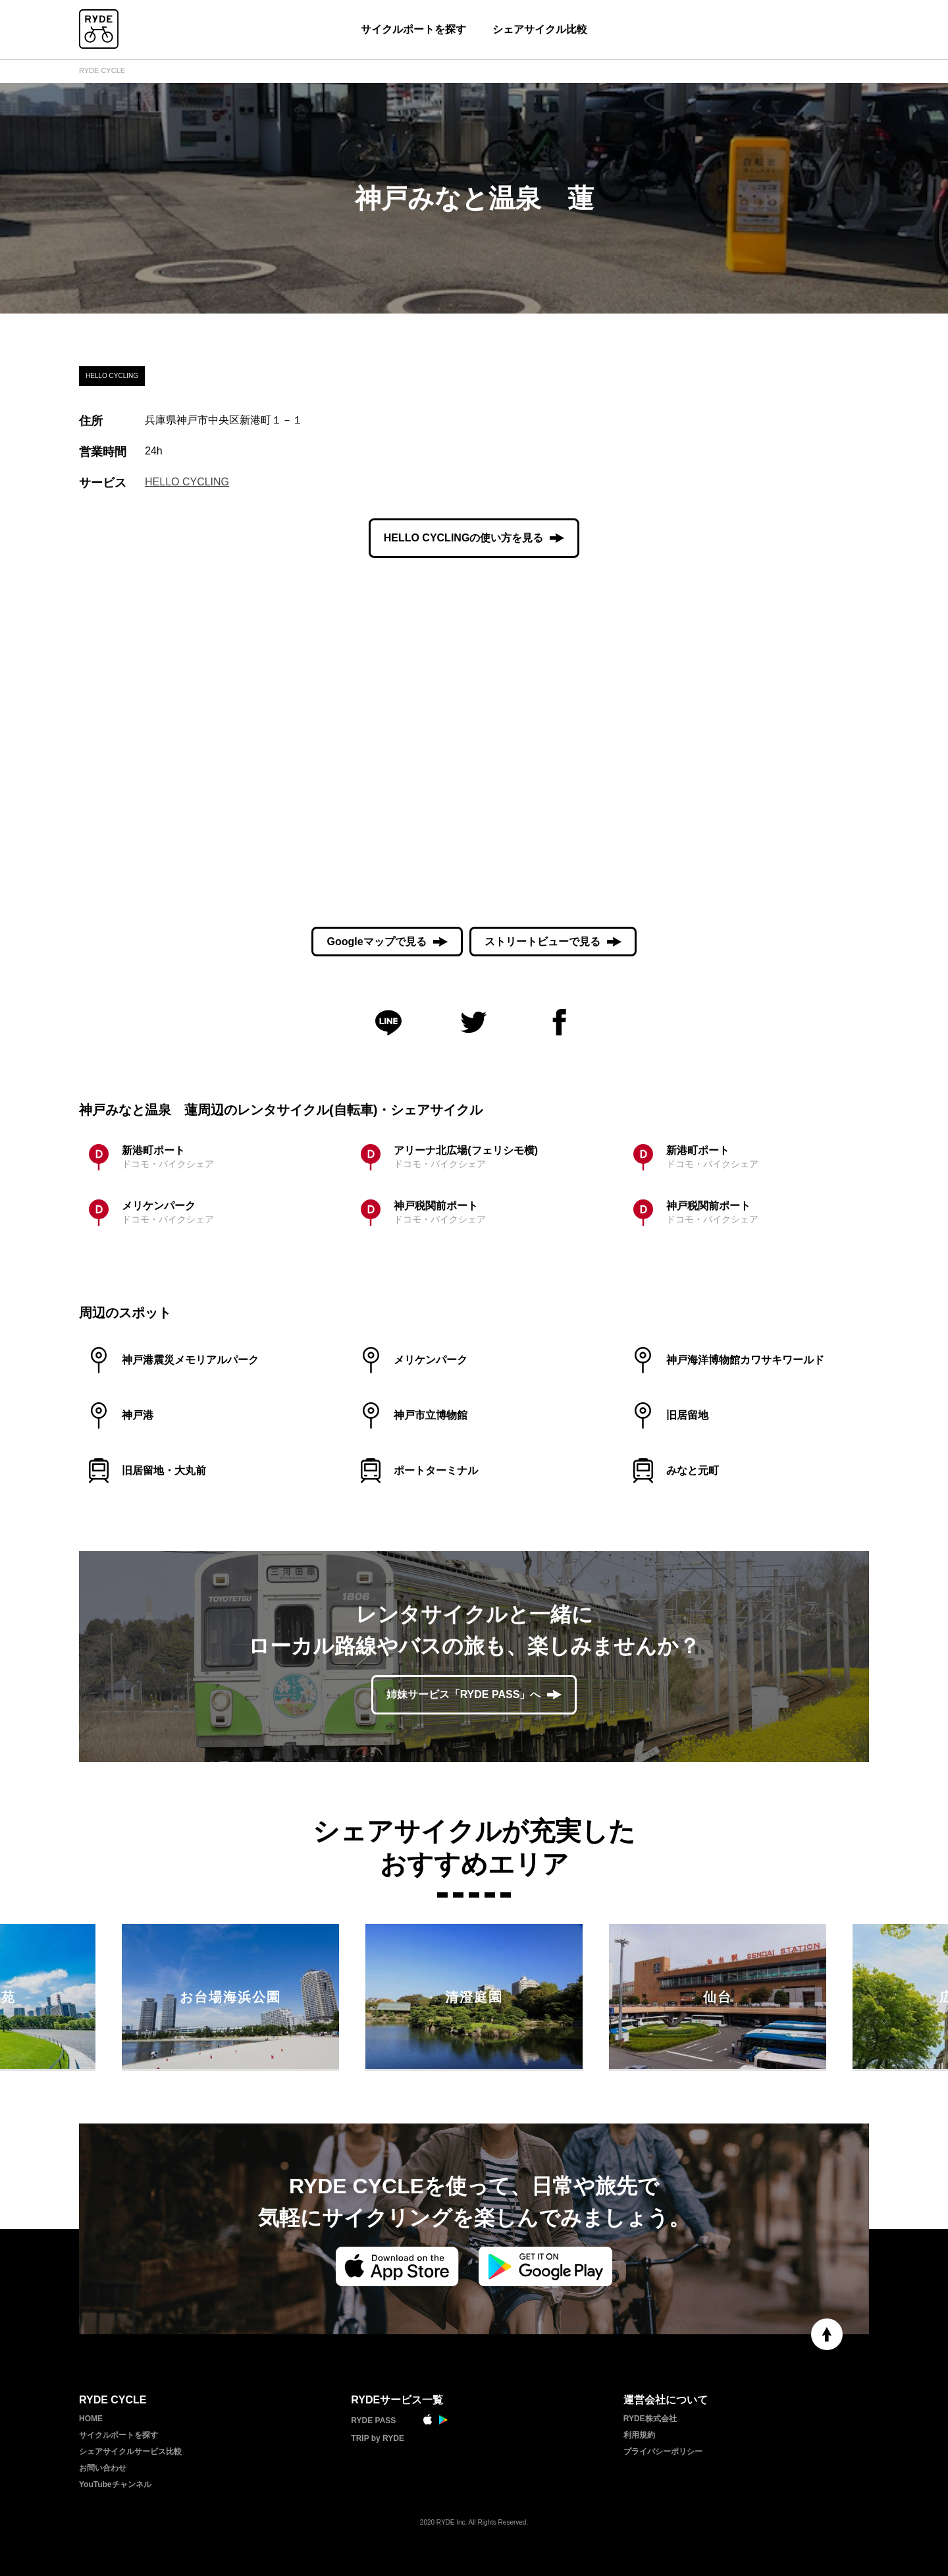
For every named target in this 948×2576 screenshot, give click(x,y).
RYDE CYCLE (102, 70)
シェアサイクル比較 (539, 29)
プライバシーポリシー (662, 2451)
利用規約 (639, 2435)
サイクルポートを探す (413, 29)
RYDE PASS (373, 2420)
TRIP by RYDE (377, 2438)
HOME (91, 2418)
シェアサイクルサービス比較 (130, 2451)
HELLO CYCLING (187, 481)
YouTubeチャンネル (115, 2484)
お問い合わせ (102, 2468)
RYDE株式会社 (650, 2418)
